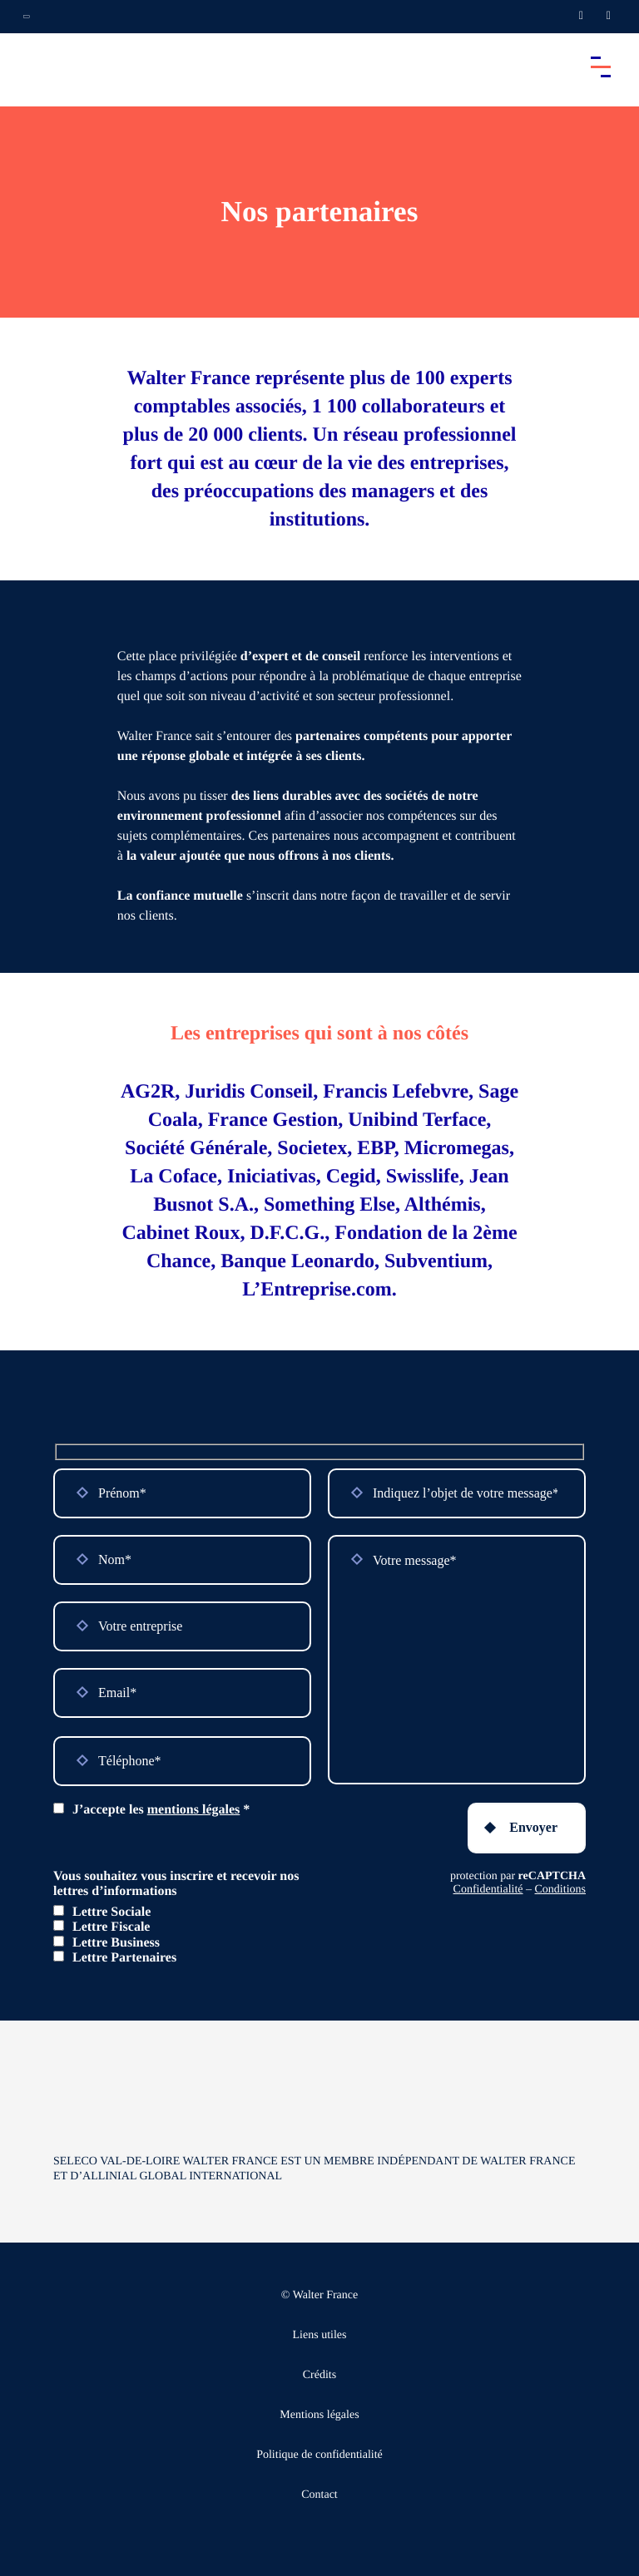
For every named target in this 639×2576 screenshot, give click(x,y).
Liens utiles (320, 2335)
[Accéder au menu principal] (600, 66)
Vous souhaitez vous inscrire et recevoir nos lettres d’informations (176, 1883)
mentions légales (193, 1810)
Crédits (319, 2375)
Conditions (560, 1889)
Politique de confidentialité (319, 2455)
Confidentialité (488, 1889)
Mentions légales (319, 2415)
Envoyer (533, 1827)
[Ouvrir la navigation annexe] (27, 17)
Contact (319, 2495)
